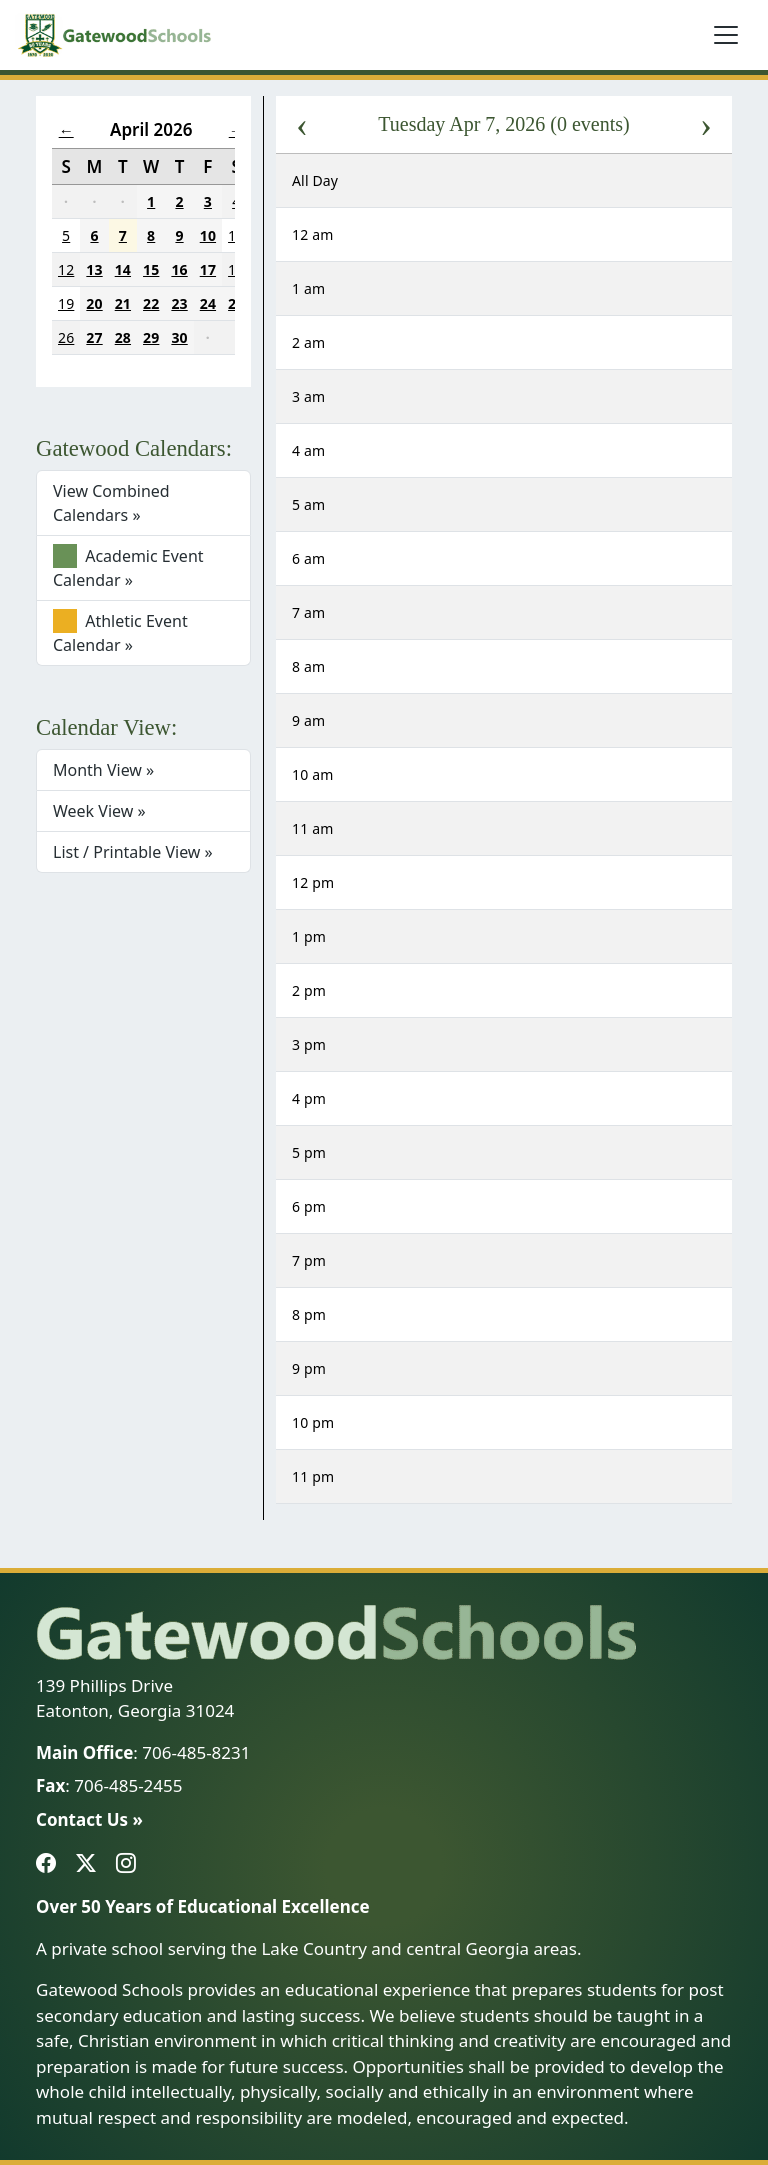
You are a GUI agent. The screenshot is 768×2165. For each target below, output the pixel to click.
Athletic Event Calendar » (120, 632)
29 (151, 337)
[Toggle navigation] (726, 35)
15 (151, 269)
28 (123, 337)
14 (123, 269)
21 (123, 303)
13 (94, 269)
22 (151, 303)
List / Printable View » (133, 852)
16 (179, 269)
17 (208, 269)
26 (66, 337)
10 (208, 235)
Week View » (99, 811)
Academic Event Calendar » (128, 567)
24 (208, 303)
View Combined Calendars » (111, 503)
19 (66, 303)
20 (94, 303)
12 (66, 269)
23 (179, 303)
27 (94, 337)
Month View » (103, 770)
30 (179, 337)
